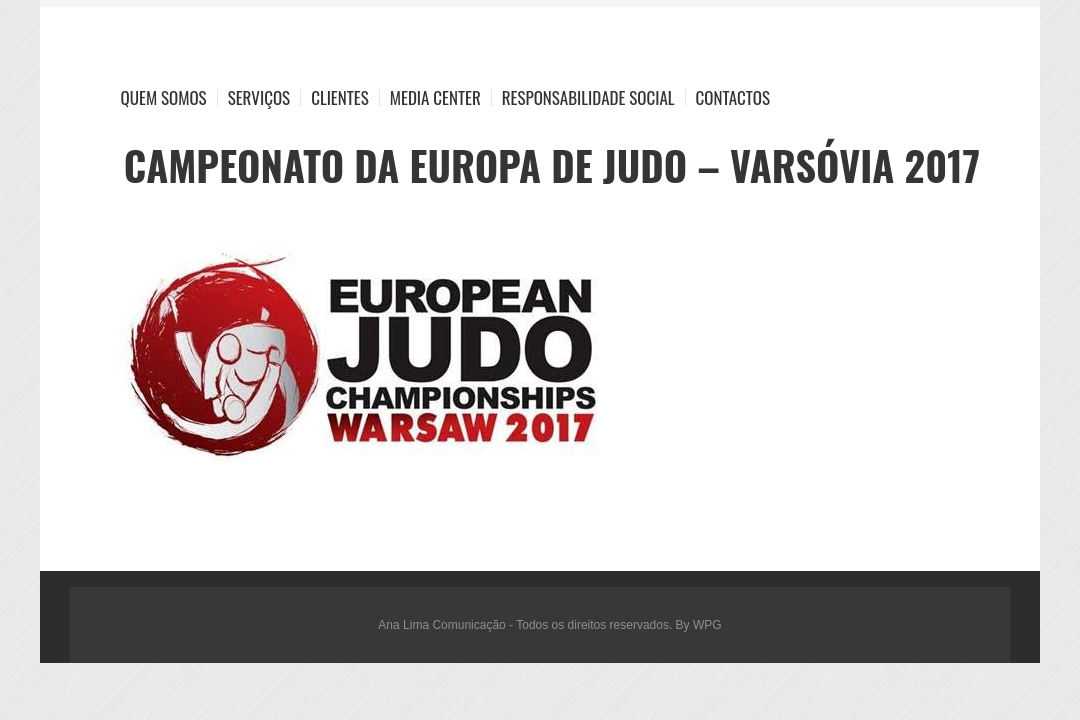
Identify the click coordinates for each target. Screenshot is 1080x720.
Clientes (340, 97)
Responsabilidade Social (588, 97)
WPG (707, 625)
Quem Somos (164, 97)
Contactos (733, 97)
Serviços (259, 97)
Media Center (435, 97)
